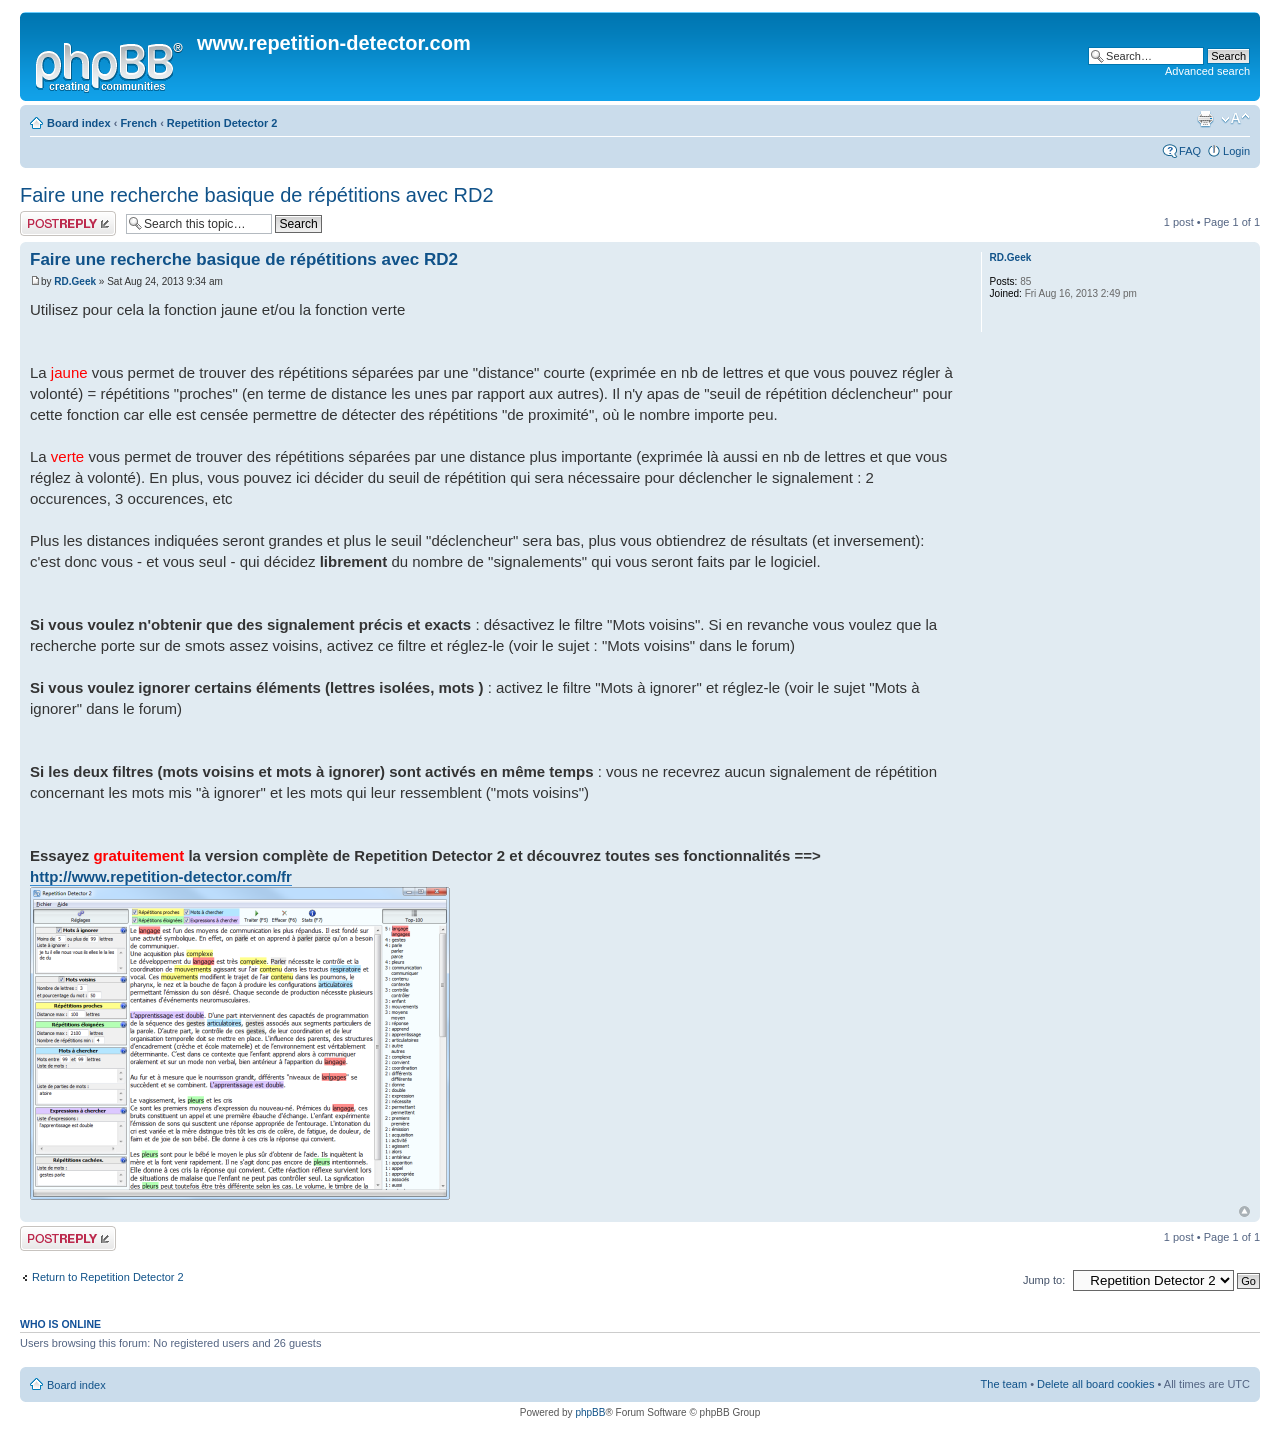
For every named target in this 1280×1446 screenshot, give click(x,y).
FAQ (1190, 151)
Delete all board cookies (1095, 1384)
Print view (1205, 119)
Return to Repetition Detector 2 (108, 1277)
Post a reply (68, 223)
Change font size (1235, 119)
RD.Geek (75, 281)
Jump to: (1044, 1280)
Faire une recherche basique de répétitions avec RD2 (257, 195)
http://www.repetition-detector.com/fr (161, 876)
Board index (79, 123)
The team (1004, 1384)
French (138, 123)
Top (1244, 1211)
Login (1236, 151)
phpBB (590, 1412)
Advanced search (1207, 71)
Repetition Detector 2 (222, 123)
